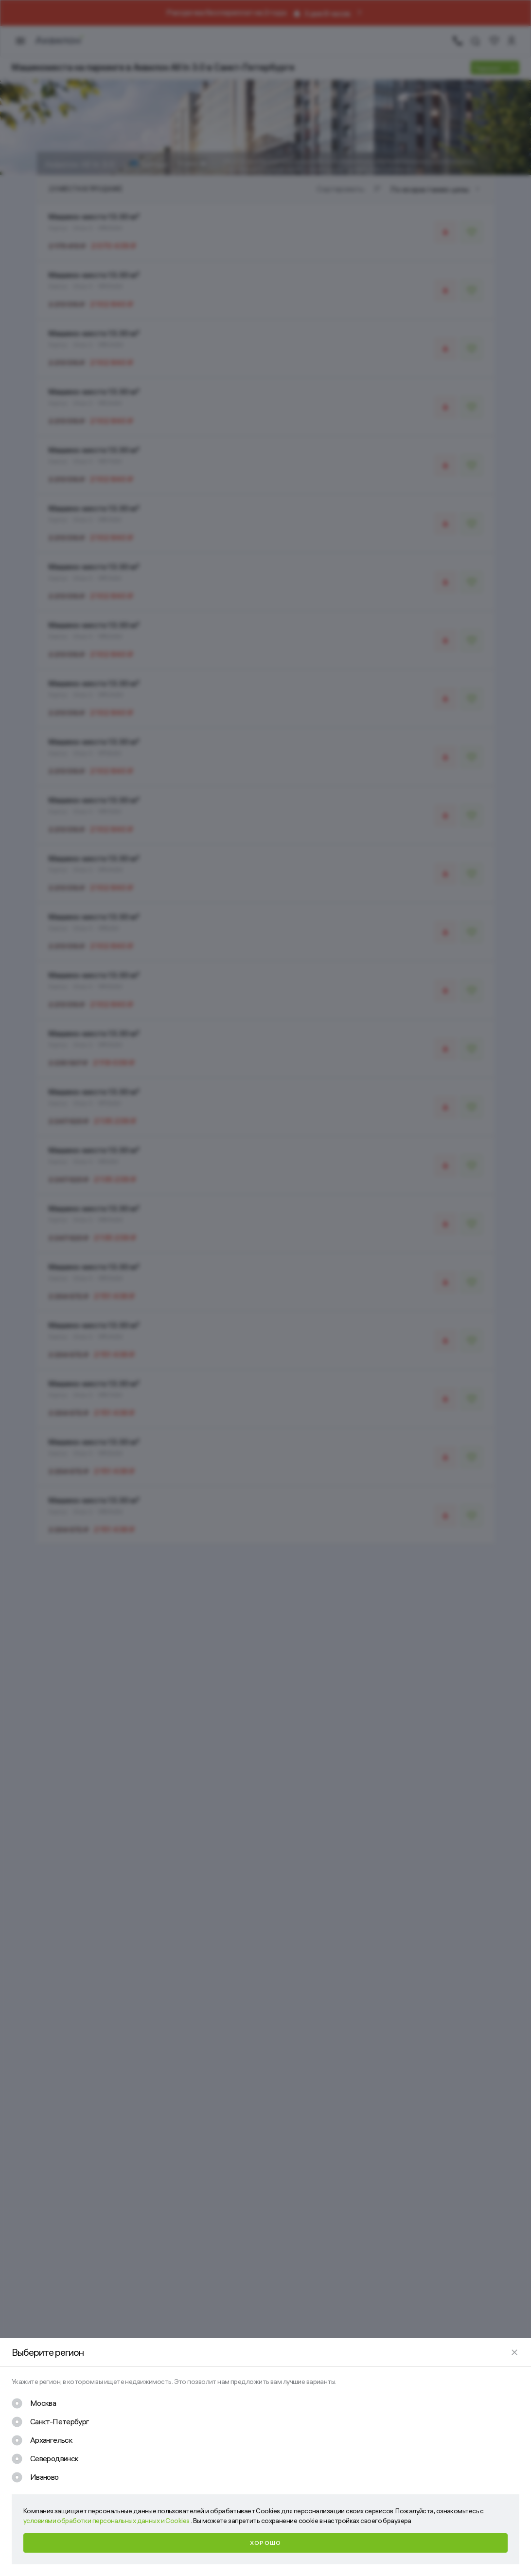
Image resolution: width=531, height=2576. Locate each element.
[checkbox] (34, 2403)
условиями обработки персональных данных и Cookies (107, 2520)
